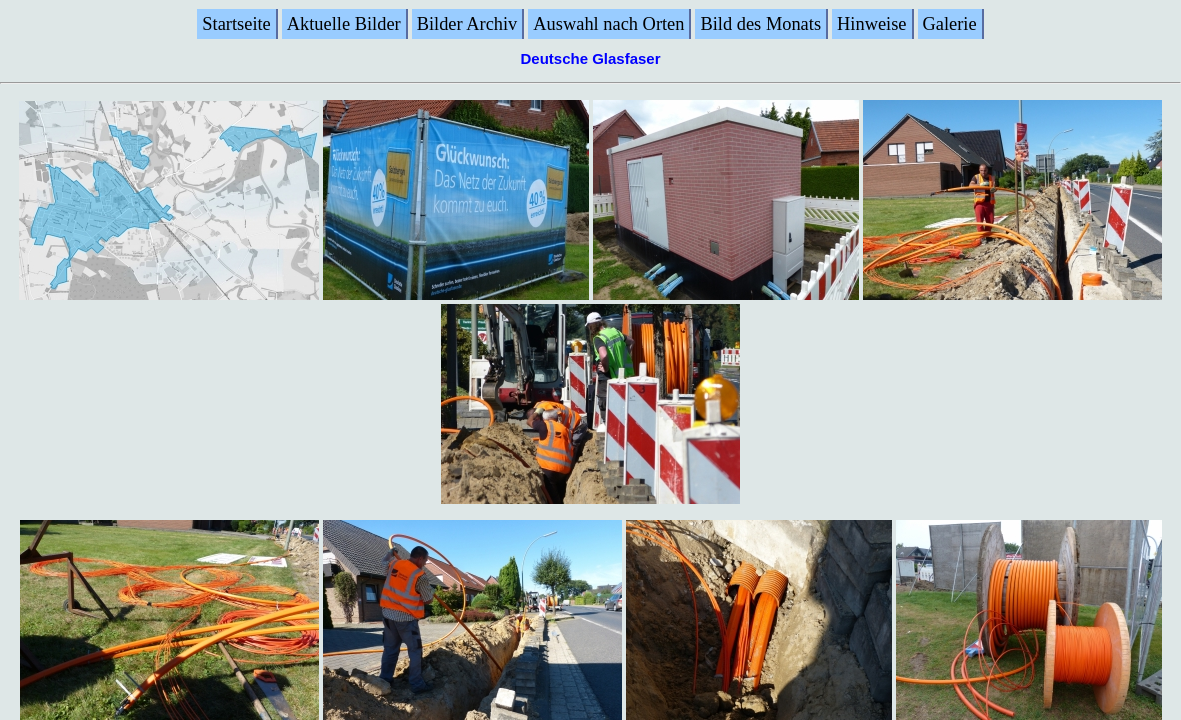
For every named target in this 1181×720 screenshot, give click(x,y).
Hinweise (871, 24)
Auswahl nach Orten (608, 24)
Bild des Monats (760, 24)
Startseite (236, 24)
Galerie (950, 24)
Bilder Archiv (467, 24)
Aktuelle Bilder (344, 24)
